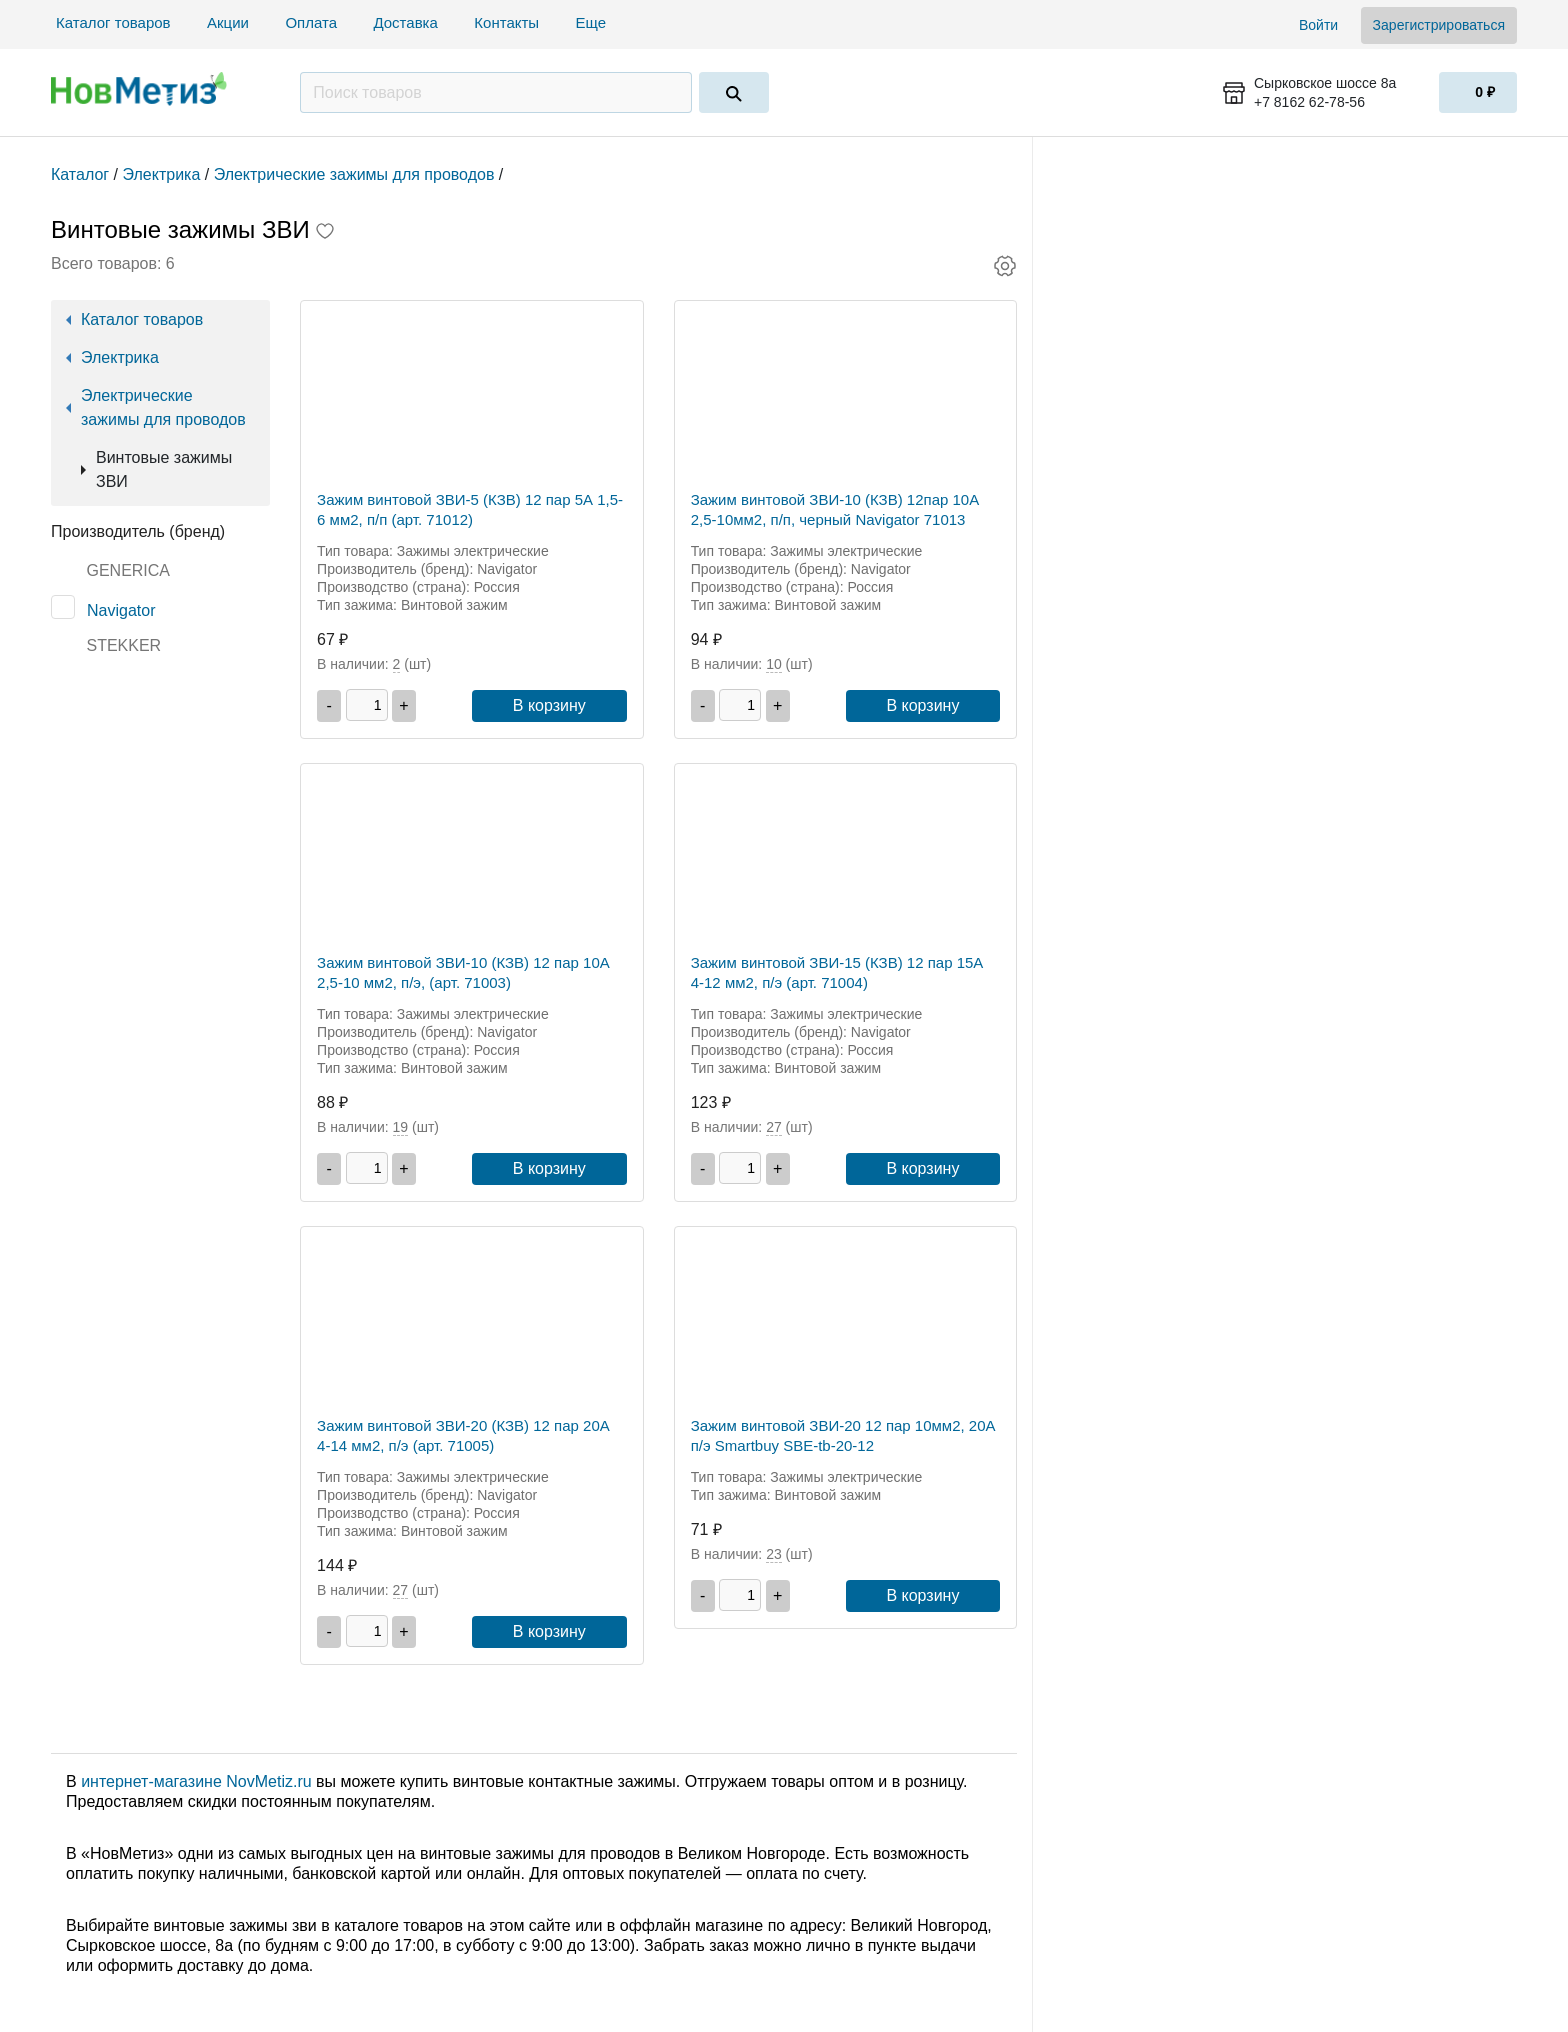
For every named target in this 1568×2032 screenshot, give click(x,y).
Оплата (311, 22)
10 (774, 664)
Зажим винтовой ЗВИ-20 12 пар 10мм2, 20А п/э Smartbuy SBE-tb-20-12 (843, 1435)
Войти (1318, 25)
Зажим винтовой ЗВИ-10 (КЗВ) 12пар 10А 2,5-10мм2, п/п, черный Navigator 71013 (835, 509)
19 (401, 1127)
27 (774, 1127)
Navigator (121, 610)
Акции (228, 22)
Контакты (506, 22)
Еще (593, 22)
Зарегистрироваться (1439, 25)
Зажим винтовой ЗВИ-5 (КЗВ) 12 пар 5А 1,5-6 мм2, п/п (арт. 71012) (470, 509)
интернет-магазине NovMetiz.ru (196, 1781)
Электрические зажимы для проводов (163, 407)
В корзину (549, 705)
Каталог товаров (113, 22)
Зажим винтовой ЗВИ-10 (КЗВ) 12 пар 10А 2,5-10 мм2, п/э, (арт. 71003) (463, 972)
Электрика (120, 357)
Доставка (405, 22)
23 (774, 1554)
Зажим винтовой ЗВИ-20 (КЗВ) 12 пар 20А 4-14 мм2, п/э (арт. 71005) (463, 1435)
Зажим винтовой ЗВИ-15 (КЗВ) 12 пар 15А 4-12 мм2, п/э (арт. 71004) (837, 972)
